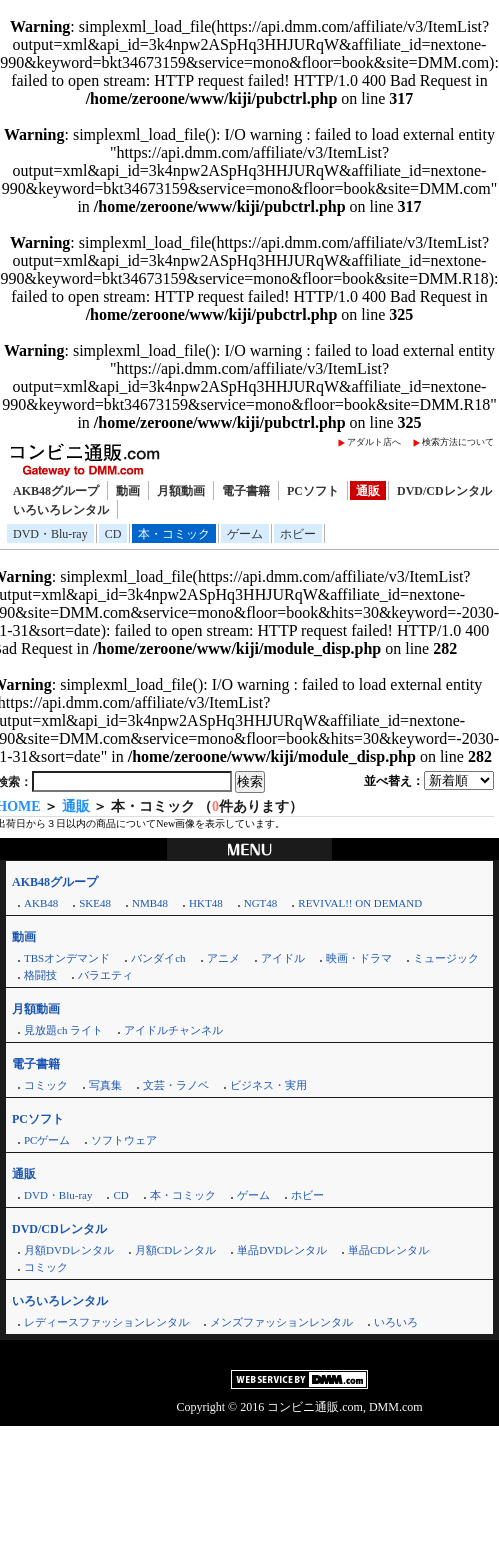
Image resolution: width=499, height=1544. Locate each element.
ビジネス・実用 (268, 1085)
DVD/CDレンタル (444, 491)
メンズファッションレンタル (281, 1322)
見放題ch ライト (63, 1030)
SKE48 (95, 903)
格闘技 (40, 975)
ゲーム (245, 534)
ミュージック (446, 958)
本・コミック (174, 534)
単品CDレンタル (388, 1250)
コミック (46, 1085)
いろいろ (396, 1322)
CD (113, 534)
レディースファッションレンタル (106, 1322)
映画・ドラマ (359, 958)
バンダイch (158, 958)
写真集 (105, 1085)
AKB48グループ (56, 491)
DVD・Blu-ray (50, 534)
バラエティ (105, 975)
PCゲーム (47, 1140)
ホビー (298, 534)
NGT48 (261, 903)
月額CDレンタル (175, 1250)
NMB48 (150, 903)
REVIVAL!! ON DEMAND (360, 903)
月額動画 (181, 491)
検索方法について (458, 442)
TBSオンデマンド (67, 958)
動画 (128, 491)
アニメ (223, 958)
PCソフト (313, 491)
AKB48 (41, 903)
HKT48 (206, 903)
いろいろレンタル (61, 510)
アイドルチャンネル (173, 1030)
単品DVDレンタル (282, 1250)
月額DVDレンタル (69, 1250)
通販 (368, 491)
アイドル (283, 958)
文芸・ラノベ (176, 1085)
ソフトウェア (124, 1140)
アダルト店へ (374, 442)
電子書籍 (246, 491)
